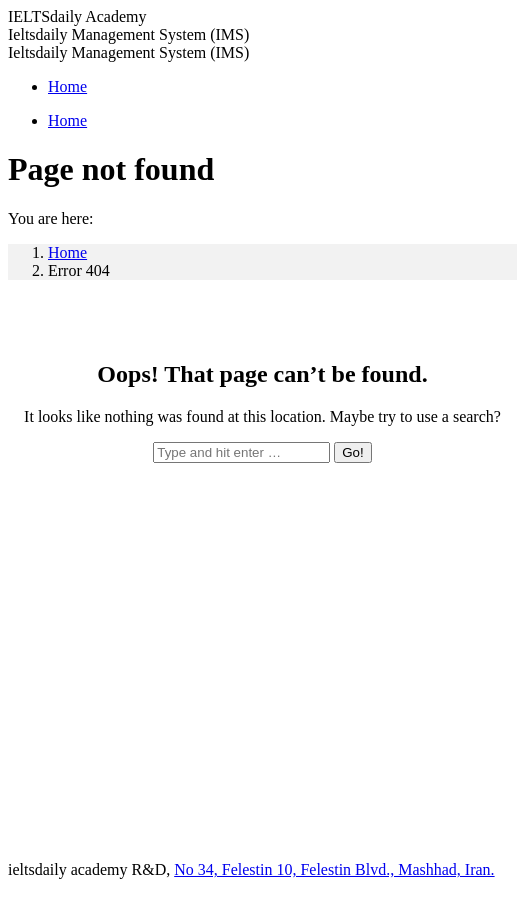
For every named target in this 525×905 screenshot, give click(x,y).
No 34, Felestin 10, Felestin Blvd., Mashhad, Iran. (334, 869)
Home (67, 252)
